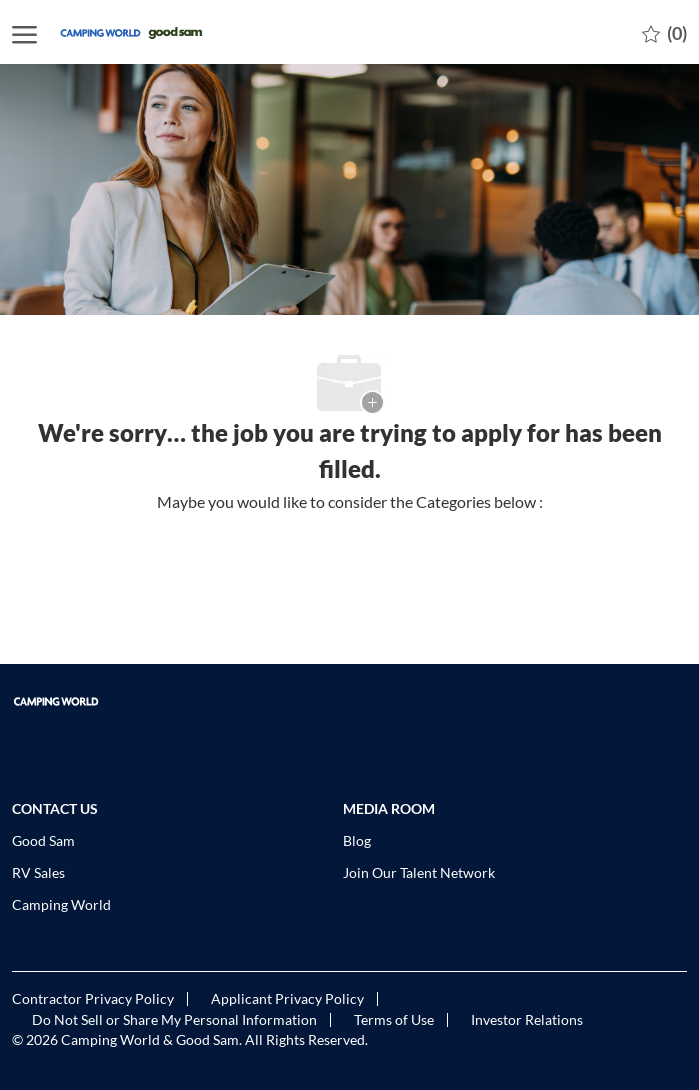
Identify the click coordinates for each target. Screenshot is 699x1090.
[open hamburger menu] (24, 32)
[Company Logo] (157, 32)
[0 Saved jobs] (664, 32)
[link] (349, 701)
